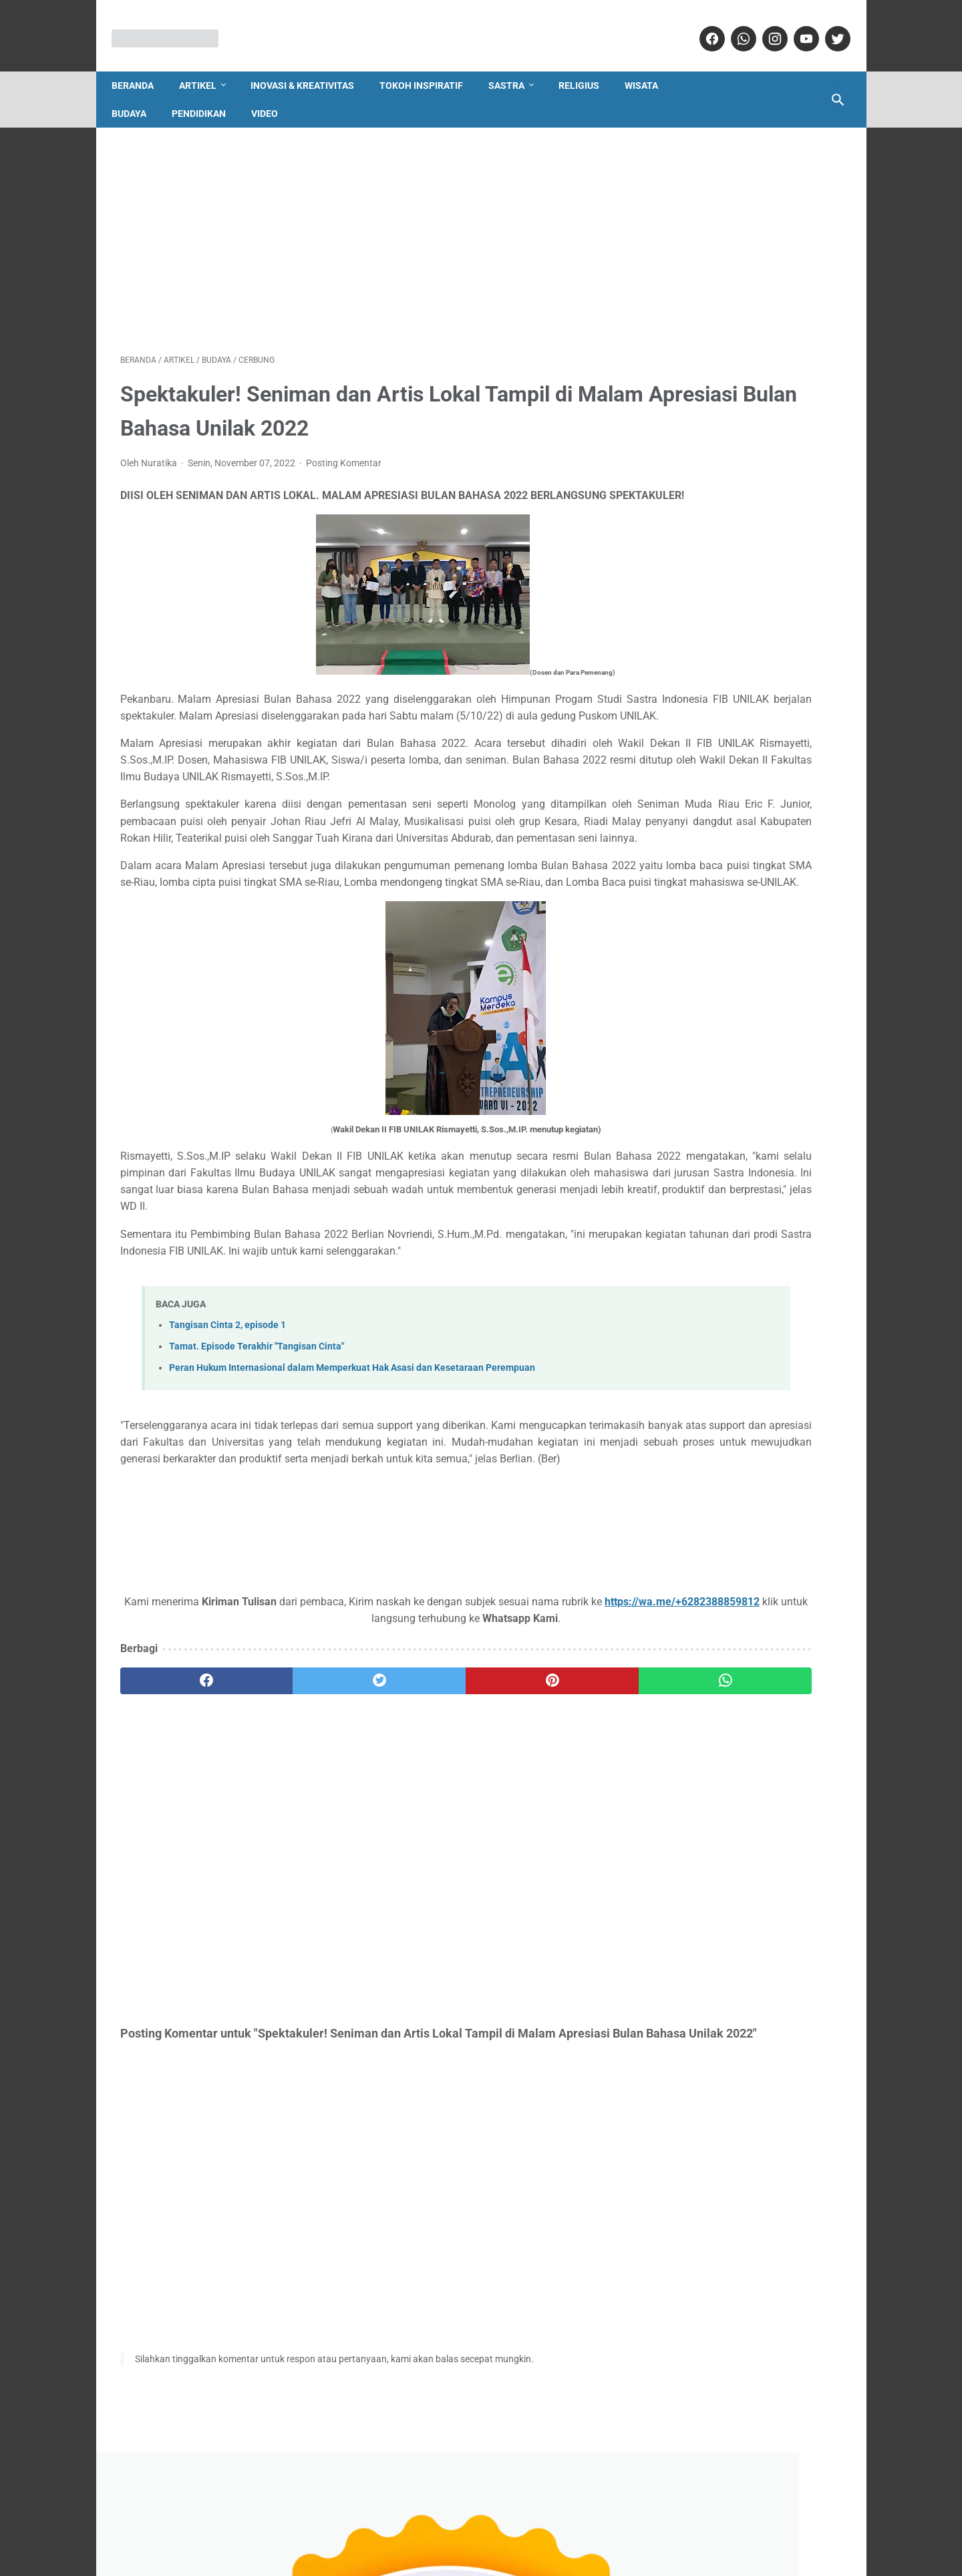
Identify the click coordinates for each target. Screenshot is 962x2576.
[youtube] (796, 26)
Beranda (141, 65)
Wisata (650, 65)
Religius (587, 65)
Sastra (515, 65)
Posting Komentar (343, 451)
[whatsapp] (733, 26)
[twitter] (828, 26)
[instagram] (765, 26)
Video (273, 93)
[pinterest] (421, 1804)
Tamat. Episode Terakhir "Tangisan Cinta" (256, 1452)
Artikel (206, 65)
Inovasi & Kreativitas (311, 65)
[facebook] (702, 26)
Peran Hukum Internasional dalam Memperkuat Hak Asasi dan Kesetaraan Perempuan (352, 1474)
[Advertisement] (362, 225)
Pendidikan (207, 93)
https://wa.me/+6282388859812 (241, 1741)
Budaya (137, 93)
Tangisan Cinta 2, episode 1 (227, 1430)
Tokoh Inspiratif (430, 65)
